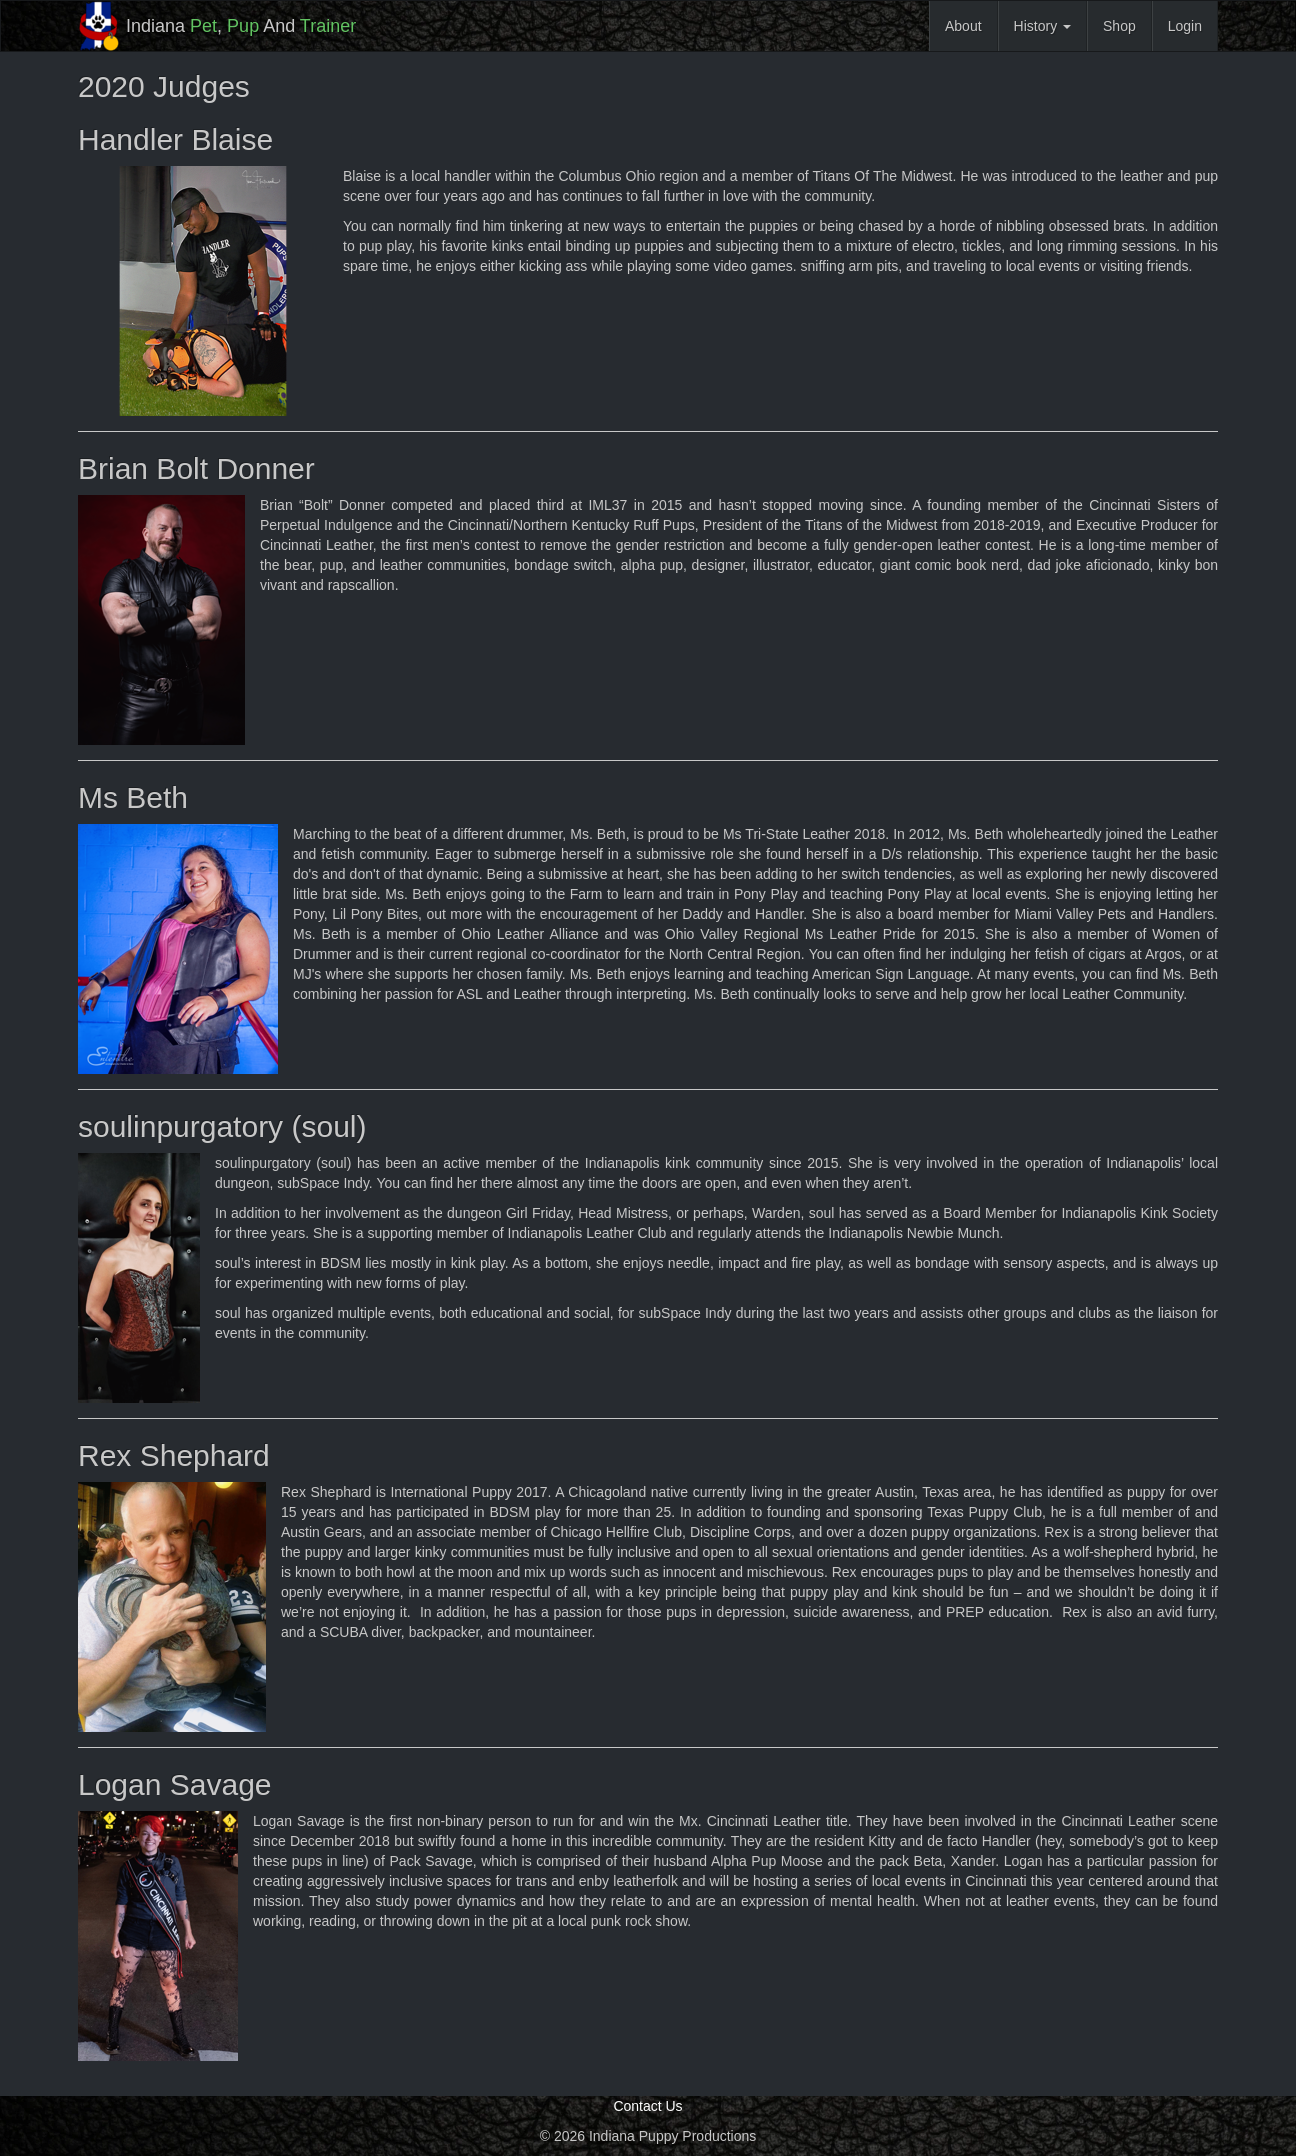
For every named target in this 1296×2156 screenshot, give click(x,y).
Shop (1119, 26)
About (963, 26)
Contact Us (647, 2106)
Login (1185, 26)
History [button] (1042, 26)
